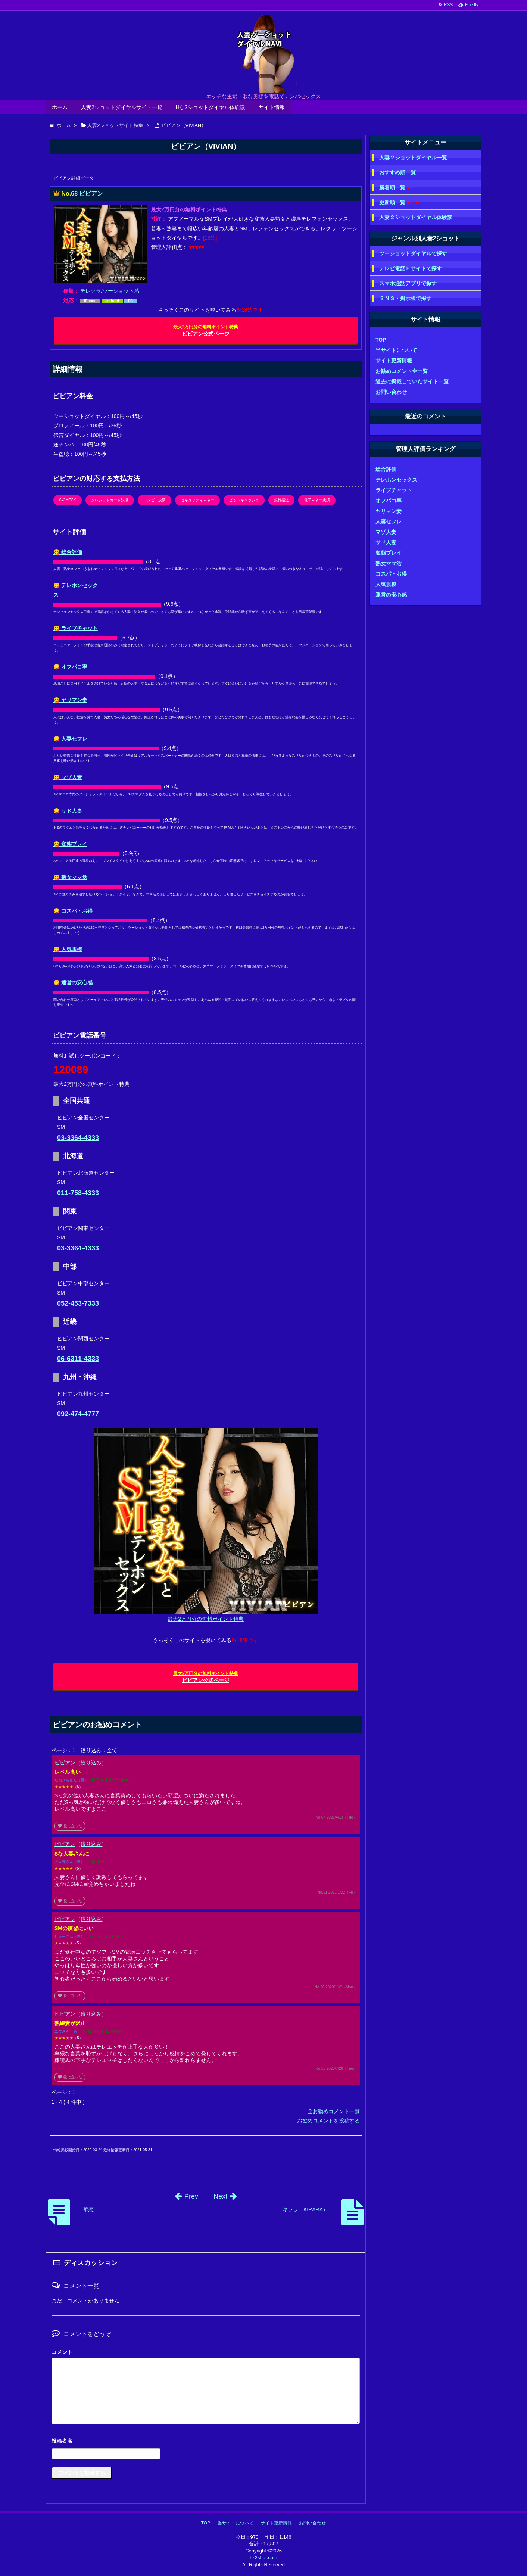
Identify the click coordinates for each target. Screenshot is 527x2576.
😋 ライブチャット (75, 628)
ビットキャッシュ (244, 500)
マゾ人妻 (385, 532)
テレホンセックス (396, 480)
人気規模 (385, 584)
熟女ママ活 (388, 563)
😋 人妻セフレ (70, 739)
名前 (206, 2441)
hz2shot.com (263, 2557)
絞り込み (91, 1763)
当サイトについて (396, 350)
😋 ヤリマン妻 (70, 700)
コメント (62, 2352)
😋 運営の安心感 (73, 982)
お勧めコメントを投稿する (328, 2121)
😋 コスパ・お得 (73, 911)
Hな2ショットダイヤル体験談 (210, 107)
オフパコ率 (388, 501)
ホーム (60, 107)
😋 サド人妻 (67, 811)
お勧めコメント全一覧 (401, 371)
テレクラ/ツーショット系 (109, 291)
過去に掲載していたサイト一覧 (412, 381)
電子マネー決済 (317, 500)
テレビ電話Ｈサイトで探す (410, 268)
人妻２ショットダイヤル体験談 (415, 217)
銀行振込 (281, 500)
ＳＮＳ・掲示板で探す (405, 298)
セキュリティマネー (197, 500)
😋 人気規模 (67, 949)
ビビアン (91, 193)
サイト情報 (272, 107)
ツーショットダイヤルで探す (413, 253)
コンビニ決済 (154, 500)
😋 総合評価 (67, 552)
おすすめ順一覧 (397, 172)
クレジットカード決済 (109, 500)
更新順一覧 (399, 202)
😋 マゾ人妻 (67, 777)
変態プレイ (388, 553)
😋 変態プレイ (70, 844)
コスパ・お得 (391, 574)
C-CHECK (67, 500)
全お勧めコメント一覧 (334, 2111)
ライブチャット (393, 490)
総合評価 (385, 469)
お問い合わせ (391, 392)
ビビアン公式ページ (205, 330)
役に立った (69, 1825)
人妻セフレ (388, 521)
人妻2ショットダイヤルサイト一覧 (121, 107)
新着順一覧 (396, 187)
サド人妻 (385, 542)
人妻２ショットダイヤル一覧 (413, 157)
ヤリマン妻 (388, 511)
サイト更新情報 (393, 361)
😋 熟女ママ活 (70, 877)
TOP (380, 340)
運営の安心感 (391, 595)
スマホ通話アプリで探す (408, 283)
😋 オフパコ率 (70, 667)
